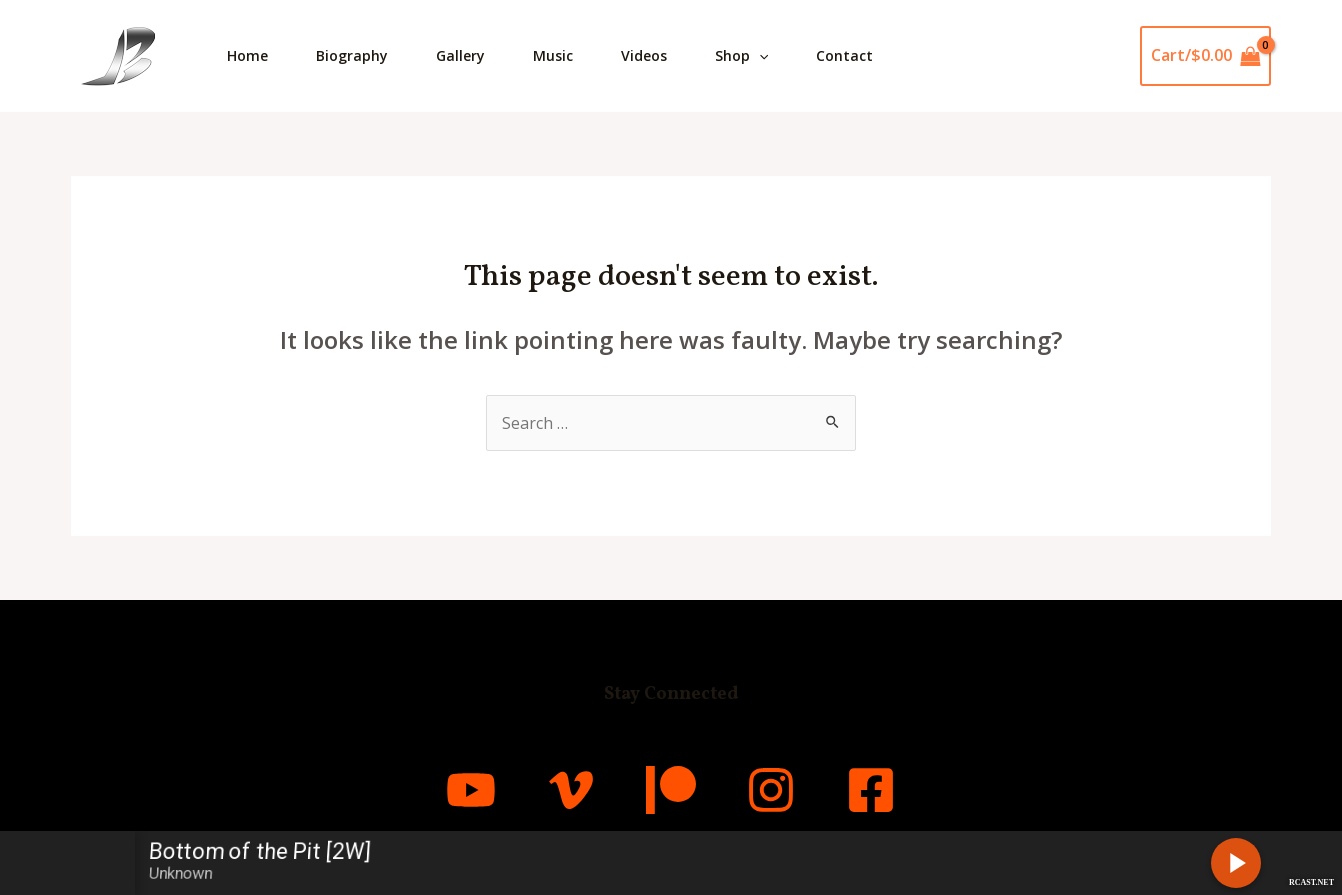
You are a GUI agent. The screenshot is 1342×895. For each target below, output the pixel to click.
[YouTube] (471, 790)
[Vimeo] (571, 790)
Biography (352, 55)
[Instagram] (771, 790)
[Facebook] (871, 790)
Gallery (460, 55)
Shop (741, 56)
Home (247, 55)
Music (553, 55)
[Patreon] (671, 790)
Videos (644, 55)
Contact (844, 55)
